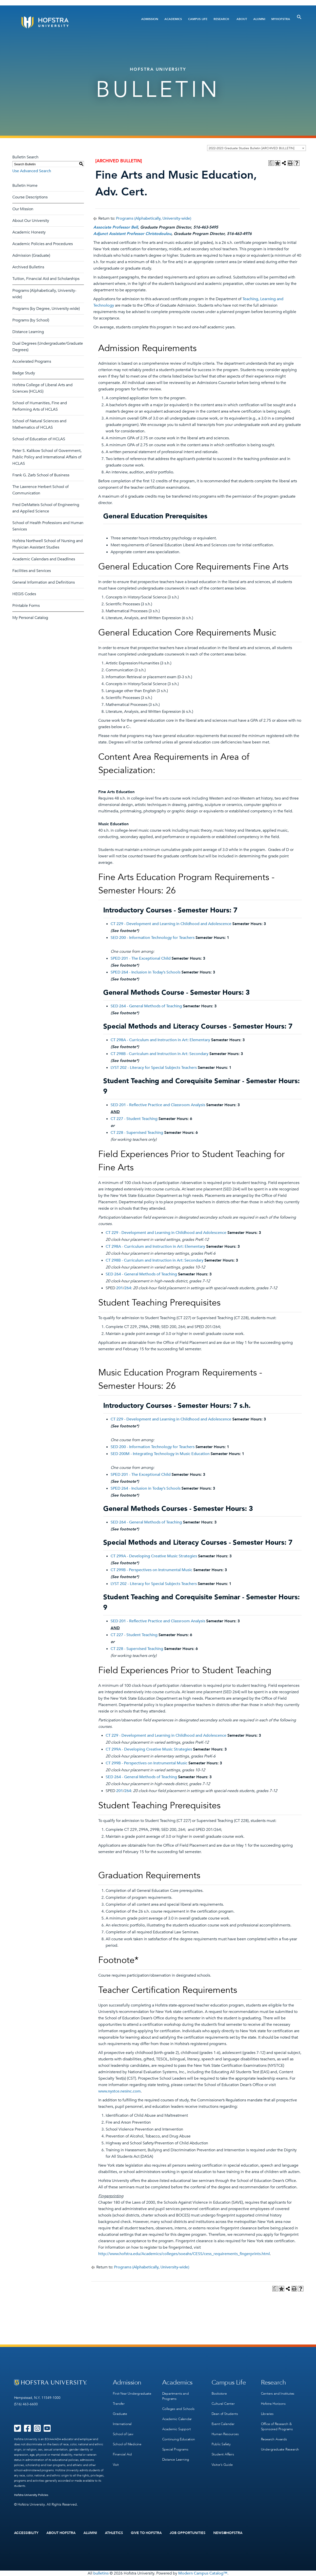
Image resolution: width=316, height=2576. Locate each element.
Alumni (259, 19)
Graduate (120, 2413)
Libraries (267, 2413)
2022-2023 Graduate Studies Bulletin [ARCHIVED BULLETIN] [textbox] (251, 148)
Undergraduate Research (280, 2449)
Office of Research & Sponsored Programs (277, 2426)
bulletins (101, 2573)
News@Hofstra (227, 2533)
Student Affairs (223, 2454)
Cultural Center (223, 2403)
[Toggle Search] (299, 17)
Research (221, 19)
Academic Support (176, 2429)
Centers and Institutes (278, 2393)
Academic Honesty (29, 232)
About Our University (30, 220)
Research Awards (274, 2439)
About (242, 19)
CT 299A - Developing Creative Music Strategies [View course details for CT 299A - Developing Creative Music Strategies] (154, 1556)
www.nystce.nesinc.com (119, 2091)
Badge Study (23, 373)
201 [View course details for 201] (119, 1288)
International (122, 2424)
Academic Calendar (177, 2419)
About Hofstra (61, 2533)
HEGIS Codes (24, 594)
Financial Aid (122, 2454)
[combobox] (256, 148)
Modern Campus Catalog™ (202, 2573)
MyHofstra (280, 19)
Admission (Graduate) (31, 255)
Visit (116, 2464)
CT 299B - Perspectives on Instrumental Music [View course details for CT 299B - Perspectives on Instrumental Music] (151, 1570)
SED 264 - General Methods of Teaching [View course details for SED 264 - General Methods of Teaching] (146, 1006)
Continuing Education (178, 2439)
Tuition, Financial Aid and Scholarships (45, 278)
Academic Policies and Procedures (42, 244)
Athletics (114, 2533)
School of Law (123, 2434)
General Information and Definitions (43, 582)
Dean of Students (225, 2413)
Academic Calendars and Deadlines (43, 559)
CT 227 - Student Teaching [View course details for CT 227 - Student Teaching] (134, 1118)
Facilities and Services (31, 570)
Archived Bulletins (28, 267)
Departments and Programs (175, 2396)
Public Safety (221, 2444)
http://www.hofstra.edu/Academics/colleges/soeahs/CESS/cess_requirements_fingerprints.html (184, 2254)
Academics (173, 19)
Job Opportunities (187, 2533)
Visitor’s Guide (222, 2464)
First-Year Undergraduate (132, 2393)
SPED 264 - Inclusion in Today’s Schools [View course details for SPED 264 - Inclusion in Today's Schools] (145, 972)
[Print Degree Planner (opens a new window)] (271, 163)
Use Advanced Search (31, 171)
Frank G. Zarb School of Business (40, 475)
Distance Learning (28, 332)
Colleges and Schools (178, 2409)
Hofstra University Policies (31, 2495)
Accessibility (26, 2533)
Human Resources (225, 2434)
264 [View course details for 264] (127, 1288)
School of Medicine (127, 2444)
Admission (149, 19)
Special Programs (175, 2449)
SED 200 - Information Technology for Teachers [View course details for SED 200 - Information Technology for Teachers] (153, 937)
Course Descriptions (30, 197)
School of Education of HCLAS (38, 439)
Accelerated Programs (31, 361)
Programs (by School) (30, 320)
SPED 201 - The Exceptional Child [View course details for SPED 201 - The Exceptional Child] (141, 958)
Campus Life (197, 19)
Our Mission (22, 209)
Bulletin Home (25, 185)
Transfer (119, 2403)
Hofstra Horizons (273, 2403)
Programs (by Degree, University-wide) (46, 308)
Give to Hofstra (146, 2533)
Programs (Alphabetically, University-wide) (153, 218)
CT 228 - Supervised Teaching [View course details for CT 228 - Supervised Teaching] (137, 1132)
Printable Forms (26, 605)
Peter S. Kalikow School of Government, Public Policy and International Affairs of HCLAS (46, 457)
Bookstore (219, 2393)
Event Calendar (223, 2424)
